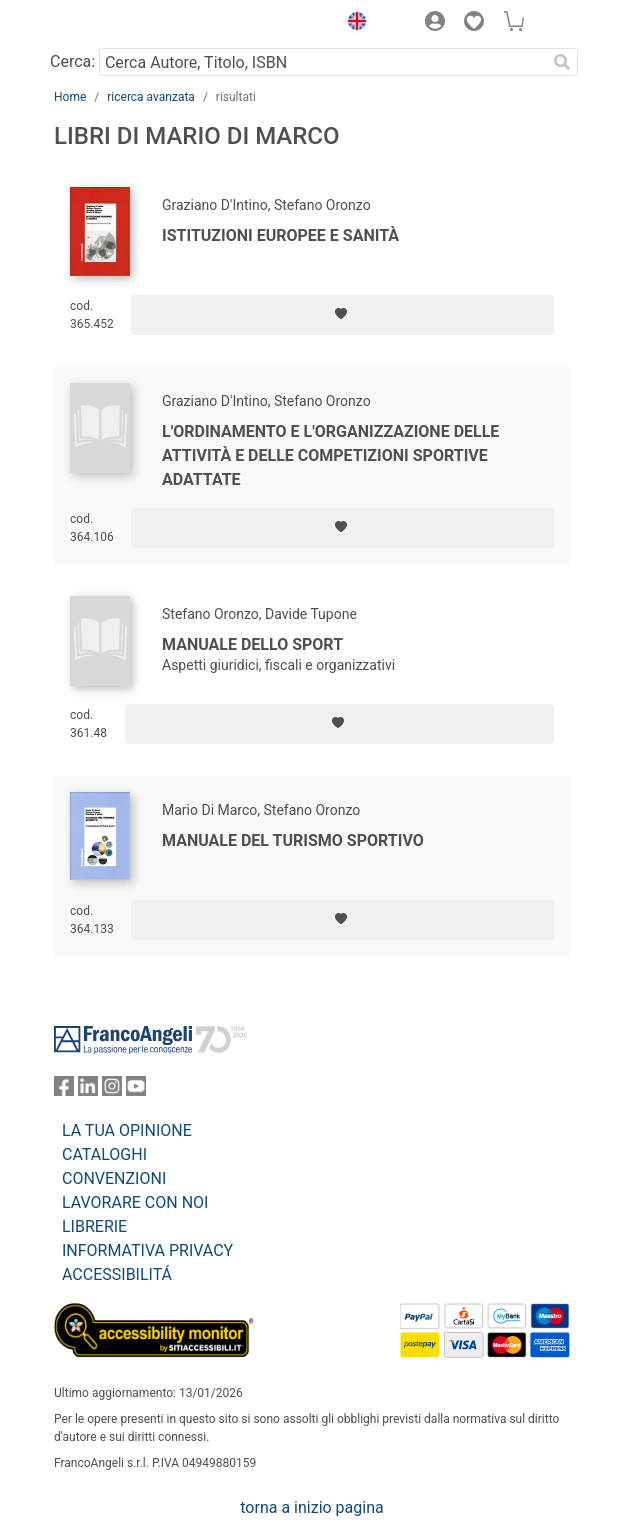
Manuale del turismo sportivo (293, 840)
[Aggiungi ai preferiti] (342, 315)
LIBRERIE (94, 1226)
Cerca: (72, 61)
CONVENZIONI (114, 1178)
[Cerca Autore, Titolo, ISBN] (322, 62)
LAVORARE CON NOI (135, 1202)
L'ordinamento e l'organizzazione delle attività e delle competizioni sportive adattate (330, 455)
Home (70, 97)
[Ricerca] (562, 62)
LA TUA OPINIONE (127, 1130)
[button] (352, 24)
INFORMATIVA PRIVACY (147, 1250)
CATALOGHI (104, 1154)
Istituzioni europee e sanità (280, 235)
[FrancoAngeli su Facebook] (64, 1090)
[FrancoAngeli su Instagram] (112, 1090)
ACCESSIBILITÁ (117, 1274)
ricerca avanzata (151, 97)
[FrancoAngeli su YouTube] (136, 1090)
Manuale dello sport (252, 644)
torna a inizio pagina (311, 1507)
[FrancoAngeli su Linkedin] (88, 1090)
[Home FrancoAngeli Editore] (122, 24)
